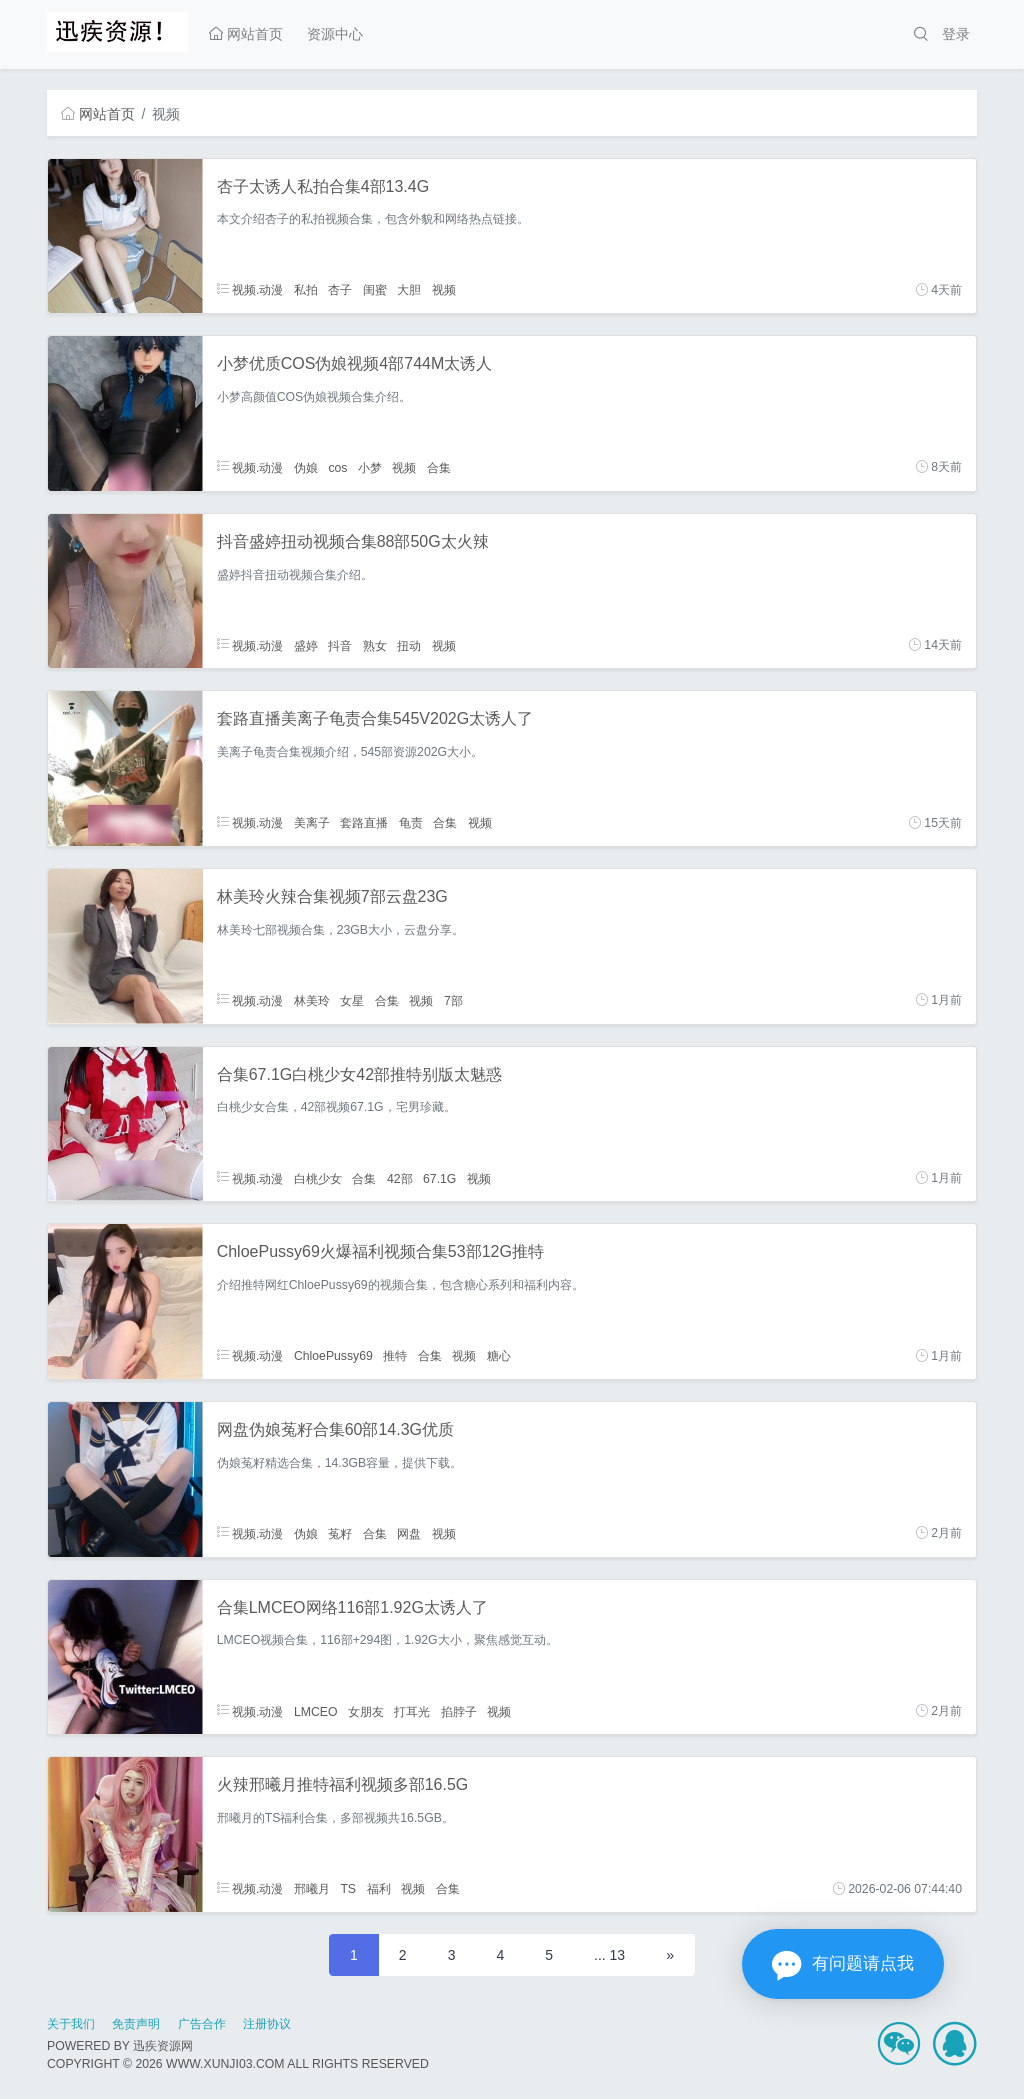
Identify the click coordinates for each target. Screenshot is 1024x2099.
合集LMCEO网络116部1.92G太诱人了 (352, 1607)
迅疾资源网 (163, 2046)
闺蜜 (375, 290)
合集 (439, 467)
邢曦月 (312, 1889)
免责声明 (136, 2024)
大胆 (409, 290)
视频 (444, 290)
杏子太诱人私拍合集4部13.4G (323, 186)
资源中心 (335, 34)
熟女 (375, 645)
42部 (400, 1178)
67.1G (439, 1178)
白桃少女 (318, 1178)
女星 (352, 1000)
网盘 (409, 1533)
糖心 (499, 1356)
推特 (395, 1356)
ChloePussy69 (333, 1356)
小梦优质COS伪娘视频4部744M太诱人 (355, 363)
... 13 (609, 1955)
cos (337, 467)
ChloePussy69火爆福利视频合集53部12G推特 (380, 1251)
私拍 (306, 290)
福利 (379, 1889)
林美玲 (312, 1000)
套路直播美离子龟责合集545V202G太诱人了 (375, 718)
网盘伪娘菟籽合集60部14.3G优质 (335, 1429)
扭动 (409, 645)
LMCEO (316, 1711)
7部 (453, 1000)
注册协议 (267, 2024)
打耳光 (412, 1711)
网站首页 (246, 34)
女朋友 (366, 1711)
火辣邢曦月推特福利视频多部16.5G (343, 1784)
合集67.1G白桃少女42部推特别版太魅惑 (359, 1074)
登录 (956, 34)
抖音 (340, 645)
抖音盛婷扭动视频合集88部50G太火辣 (353, 541)
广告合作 (202, 2024)
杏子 (340, 290)
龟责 (411, 823)
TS (348, 1889)
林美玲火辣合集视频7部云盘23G (332, 896)
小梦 (370, 467)
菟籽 (340, 1533)
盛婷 (306, 645)
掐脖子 (459, 1711)
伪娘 (306, 467)
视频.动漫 (250, 290)
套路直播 (364, 823)
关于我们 (71, 2024)
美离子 (312, 823)
